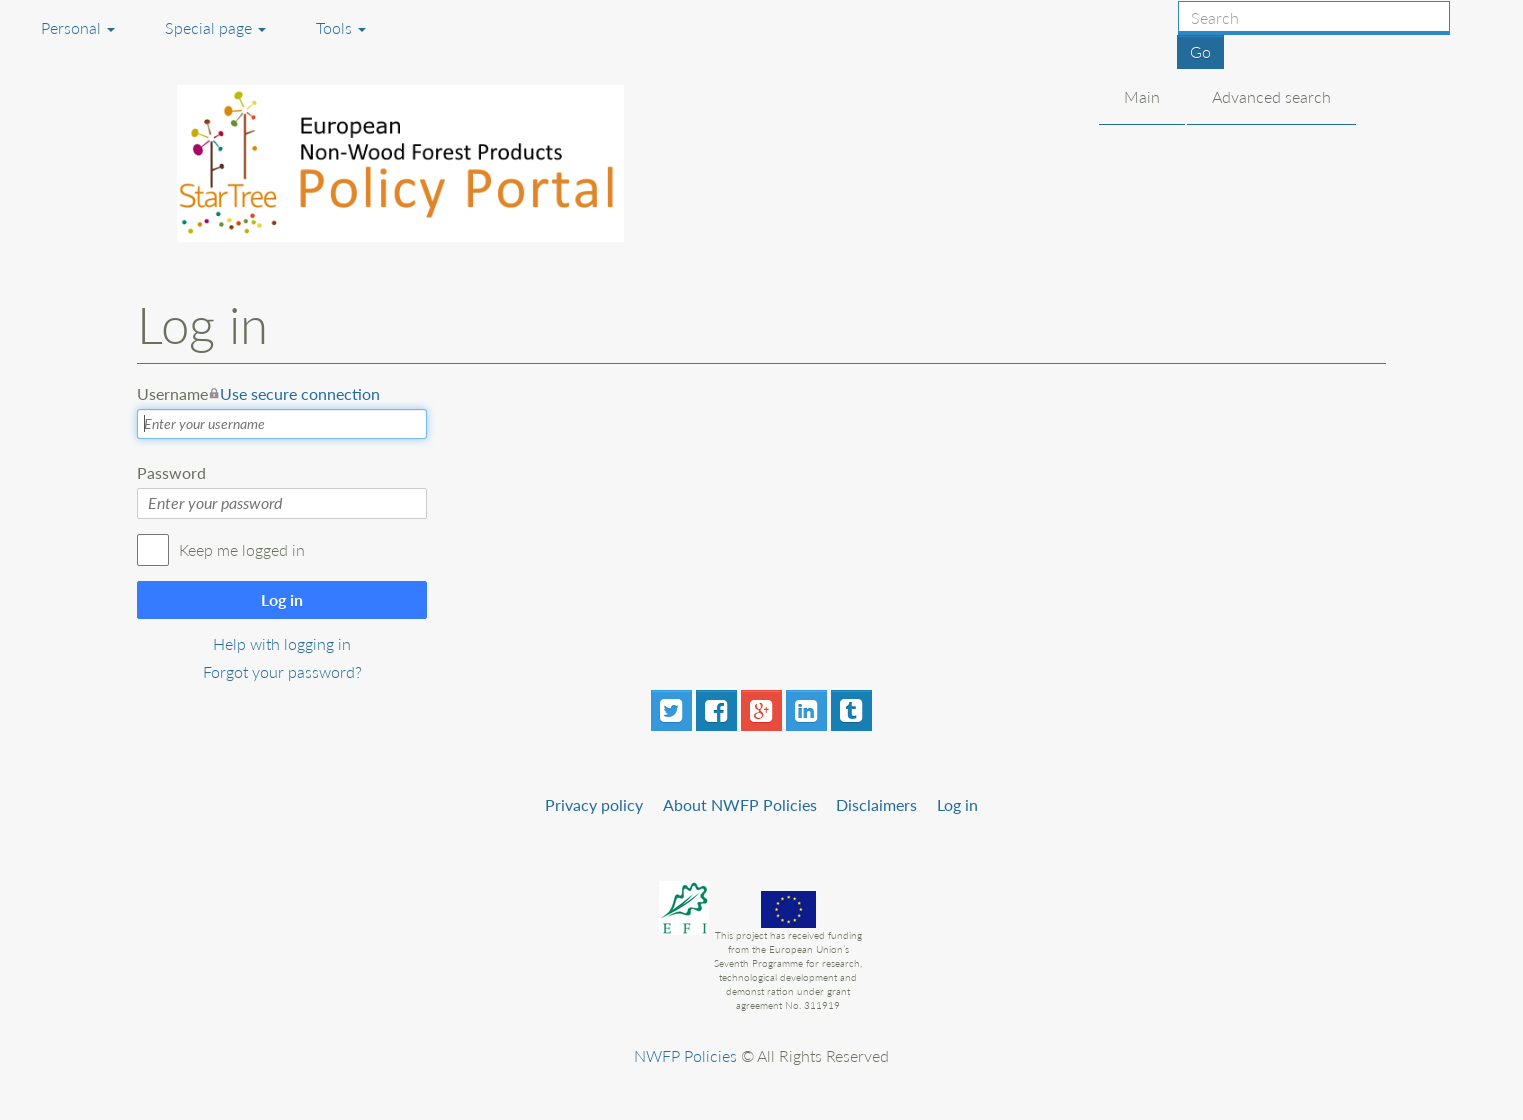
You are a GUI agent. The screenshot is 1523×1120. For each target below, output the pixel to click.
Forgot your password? (282, 671)
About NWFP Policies (740, 804)
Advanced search (1271, 96)
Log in (282, 599)
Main (1142, 96)
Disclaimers (876, 804)
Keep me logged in (242, 549)
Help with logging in (282, 643)
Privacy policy (594, 804)
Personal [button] (78, 27)
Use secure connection (300, 393)
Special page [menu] (215, 27)
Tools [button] (341, 27)
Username (258, 394)
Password (171, 472)
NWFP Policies (685, 1055)
